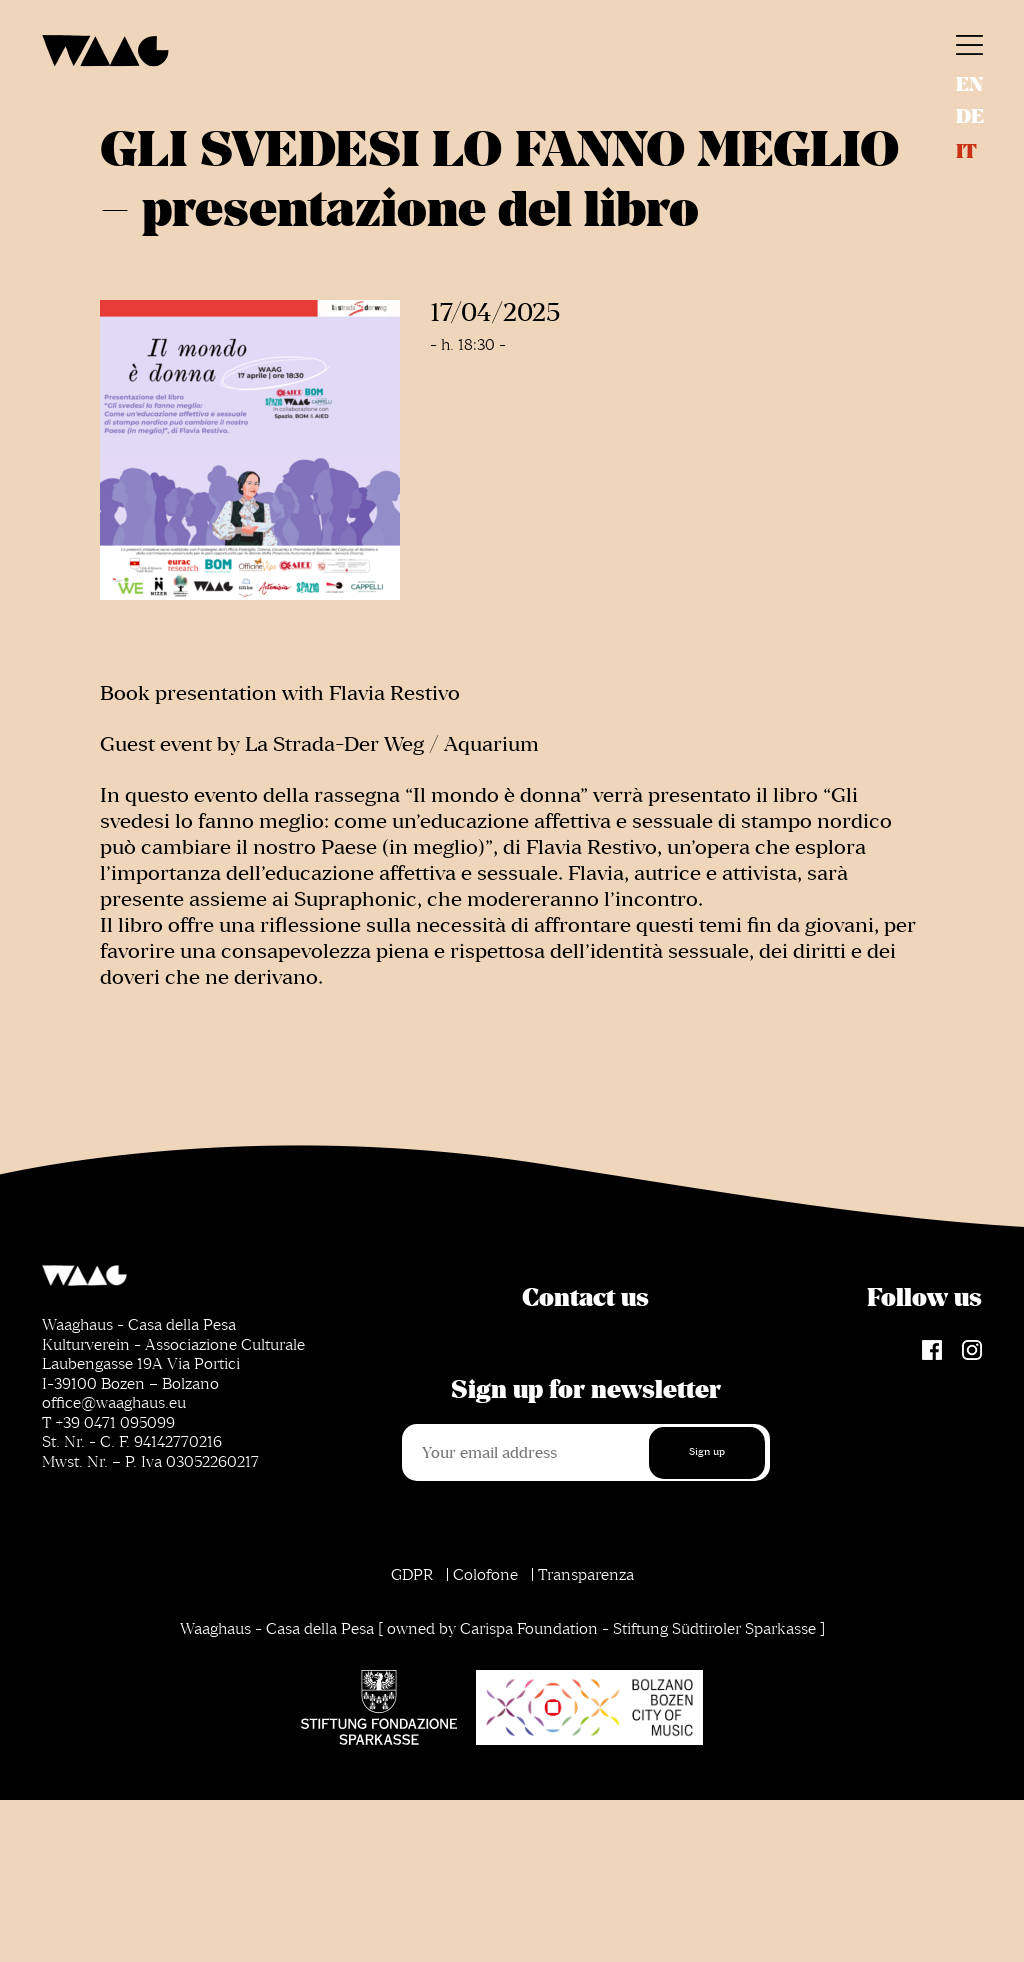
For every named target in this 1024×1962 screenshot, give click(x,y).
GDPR (412, 1575)
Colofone (485, 1575)
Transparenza (586, 1575)
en (969, 84)
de (970, 116)
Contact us (585, 1297)
